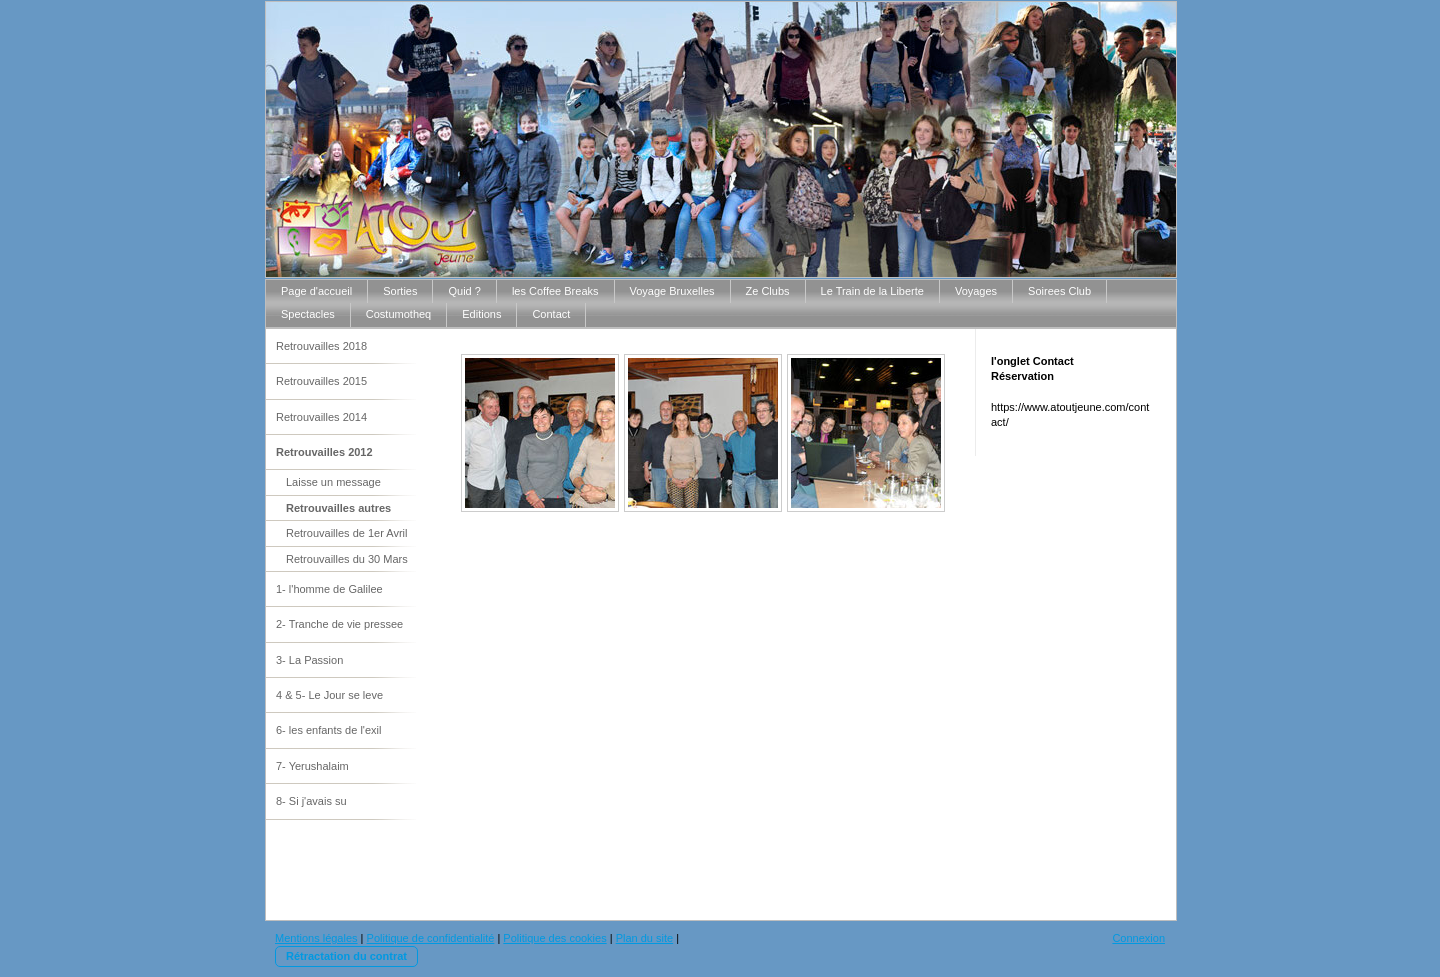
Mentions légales (316, 938)
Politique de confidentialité (431, 938)
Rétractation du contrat (346, 956)
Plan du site (644, 938)
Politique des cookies (554, 938)
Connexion (1138, 938)
